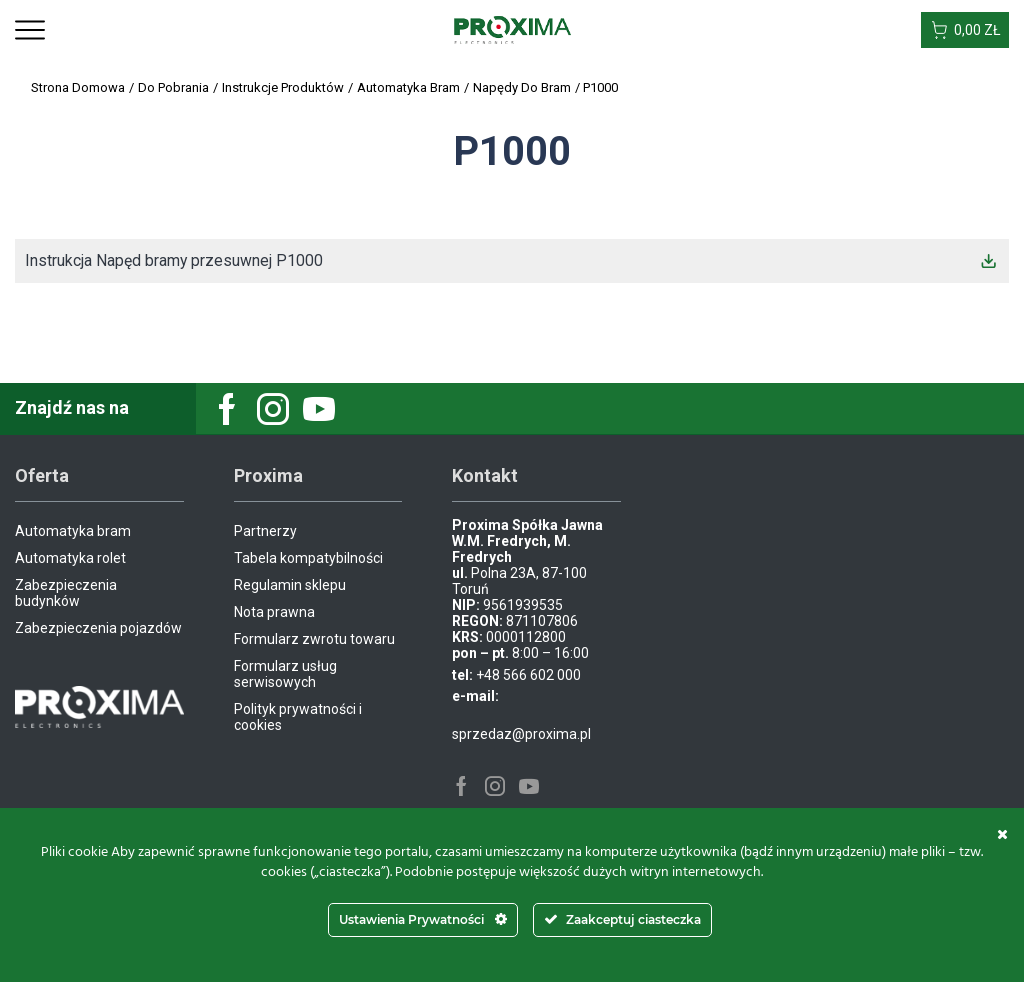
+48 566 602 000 (528, 675)
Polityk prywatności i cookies (298, 717)
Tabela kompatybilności (308, 558)
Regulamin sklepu (290, 585)
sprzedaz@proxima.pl (521, 734)
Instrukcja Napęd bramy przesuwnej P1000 (174, 260)
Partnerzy (265, 531)
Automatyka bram (73, 531)
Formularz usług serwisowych (285, 674)
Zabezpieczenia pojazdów (98, 628)
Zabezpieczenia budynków (66, 593)
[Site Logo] (512, 29)
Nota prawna (274, 612)
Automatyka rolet (70, 558)
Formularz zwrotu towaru (314, 639)
